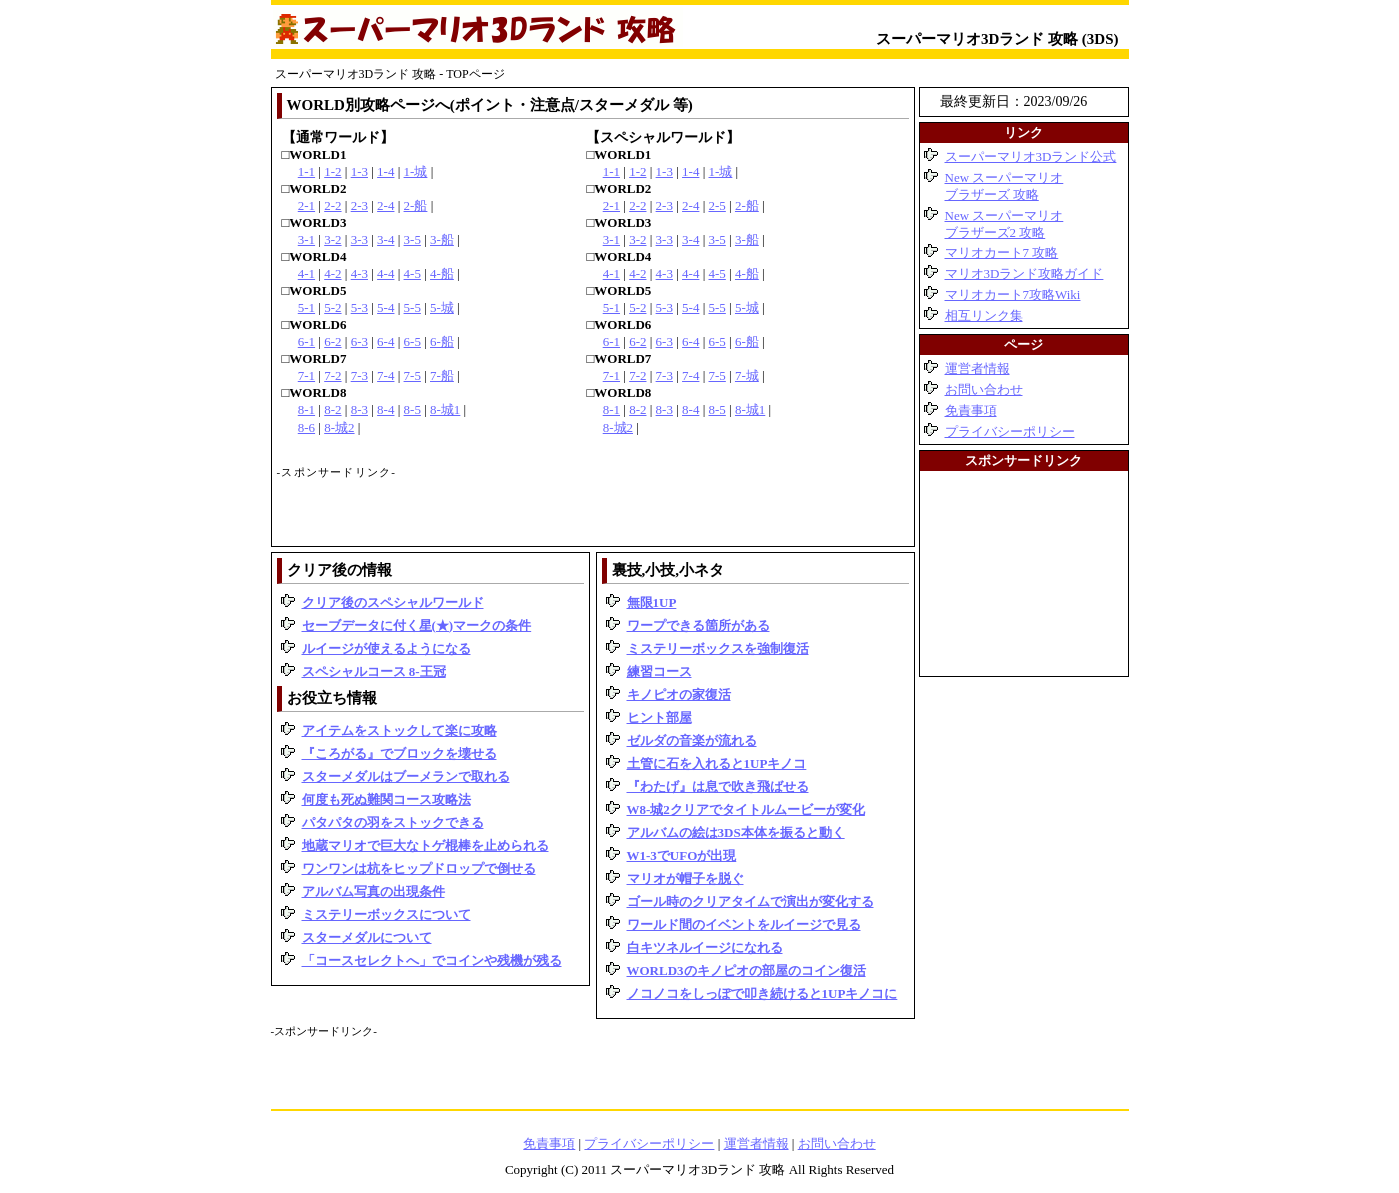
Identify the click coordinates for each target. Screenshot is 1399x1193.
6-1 (306, 341)
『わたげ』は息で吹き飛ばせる (718, 786)
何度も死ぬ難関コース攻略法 (386, 799)
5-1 (306, 307)
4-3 (359, 273)
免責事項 (971, 410)
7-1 (306, 375)
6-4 (385, 341)
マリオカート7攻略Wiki (1013, 294)
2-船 (416, 205)
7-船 (442, 375)
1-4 (385, 171)
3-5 (412, 239)
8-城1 (445, 409)
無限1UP (652, 602)
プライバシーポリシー (1010, 431)
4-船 (442, 273)
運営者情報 (977, 368)
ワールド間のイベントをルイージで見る (744, 924)
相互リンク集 (984, 315)
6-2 (332, 341)
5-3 (359, 307)
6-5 (412, 341)
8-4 (385, 409)
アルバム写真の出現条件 (373, 891)
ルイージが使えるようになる (386, 648)
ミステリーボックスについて (386, 914)
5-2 (332, 307)
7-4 (385, 375)
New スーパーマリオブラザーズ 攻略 (1004, 186)
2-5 (717, 205)
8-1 (306, 409)
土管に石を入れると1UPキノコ (717, 763)
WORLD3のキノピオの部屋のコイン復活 (746, 970)
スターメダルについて (367, 937)
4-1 (306, 273)
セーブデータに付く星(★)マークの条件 (417, 625)
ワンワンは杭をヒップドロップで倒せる (419, 868)
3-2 (332, 239)
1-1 (306, 171)
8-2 (332, 409)
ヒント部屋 (659, 717)
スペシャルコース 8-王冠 (374, 671)
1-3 (359, 171)
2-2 (332, 205)
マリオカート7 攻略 (1002, 252)
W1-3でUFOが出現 (682, 855)
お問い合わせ (984, 389)
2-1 (306, 205)
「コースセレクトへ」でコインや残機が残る (432, 960)
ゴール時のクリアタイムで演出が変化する (750, 901)
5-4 (385, 307)
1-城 (416, 171)
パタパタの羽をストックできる (393, 822)
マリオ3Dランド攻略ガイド (1024, 273)
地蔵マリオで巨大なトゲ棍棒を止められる (425, 845)
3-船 (442, 239)
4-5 (412, 273)
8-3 (359, 409)
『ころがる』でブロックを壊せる (399, 753)
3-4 (385, 239)
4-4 (385, 273)
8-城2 (339, 427)
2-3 (359, 205)
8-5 (412, 409)
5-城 (442, 307)
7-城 (747, 375)
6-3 (359, 341)
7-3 (359, 375)
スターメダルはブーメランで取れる (406, 776)
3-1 (306, 239)
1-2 (332, 171)
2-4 (385, 205)
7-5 (412, 375)
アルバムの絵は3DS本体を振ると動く (736, 832)
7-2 (332, 375)
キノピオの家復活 (679, 694)
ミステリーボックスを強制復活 (718, 648)
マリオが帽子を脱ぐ (685, 878)
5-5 (412, 307)
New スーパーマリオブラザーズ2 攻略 (1004, 224)
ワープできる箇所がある (698, 625)
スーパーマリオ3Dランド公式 (1031, 156)
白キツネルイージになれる (705, 947)
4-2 (332, 273)
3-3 (359, 239)
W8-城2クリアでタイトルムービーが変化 (746, 809)
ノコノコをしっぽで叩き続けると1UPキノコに (762, 993)
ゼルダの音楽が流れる (692, 740)
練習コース (659, 671)
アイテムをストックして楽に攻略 (399, 730)
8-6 (306, 427)
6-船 (442, 341)
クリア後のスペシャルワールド (393, 602)
